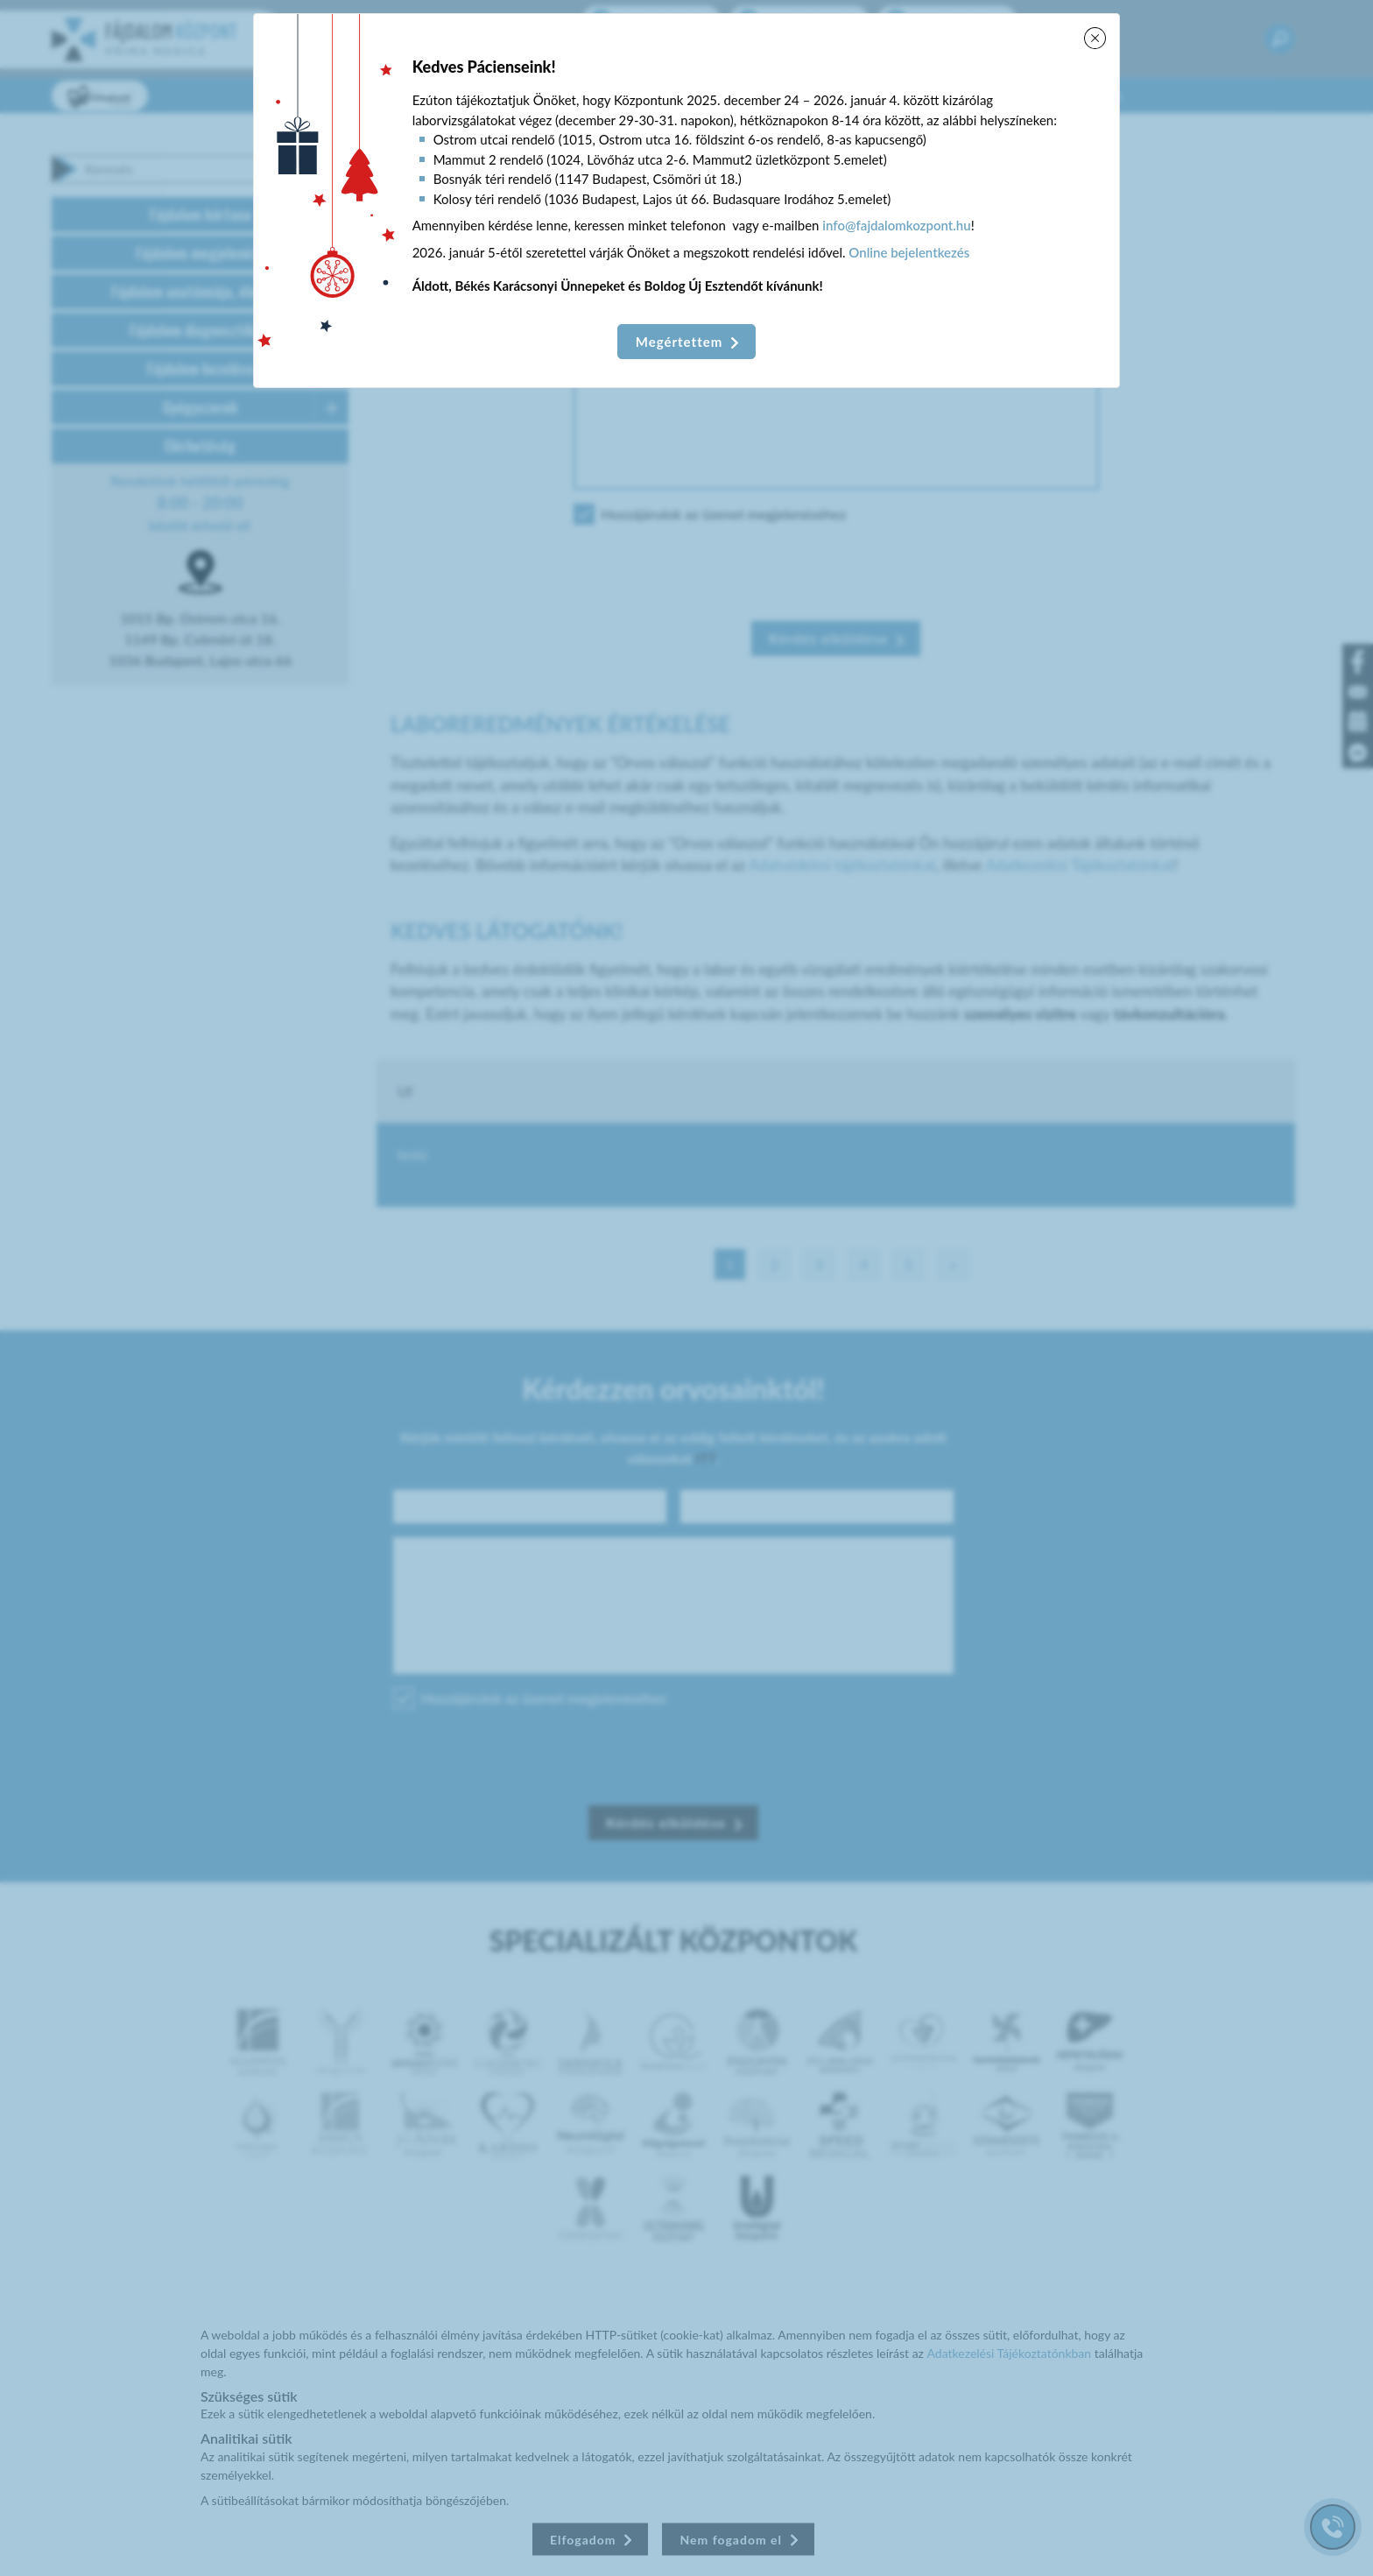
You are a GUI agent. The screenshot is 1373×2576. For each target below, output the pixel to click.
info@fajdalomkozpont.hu (896, 225)
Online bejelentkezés (908, 252)
